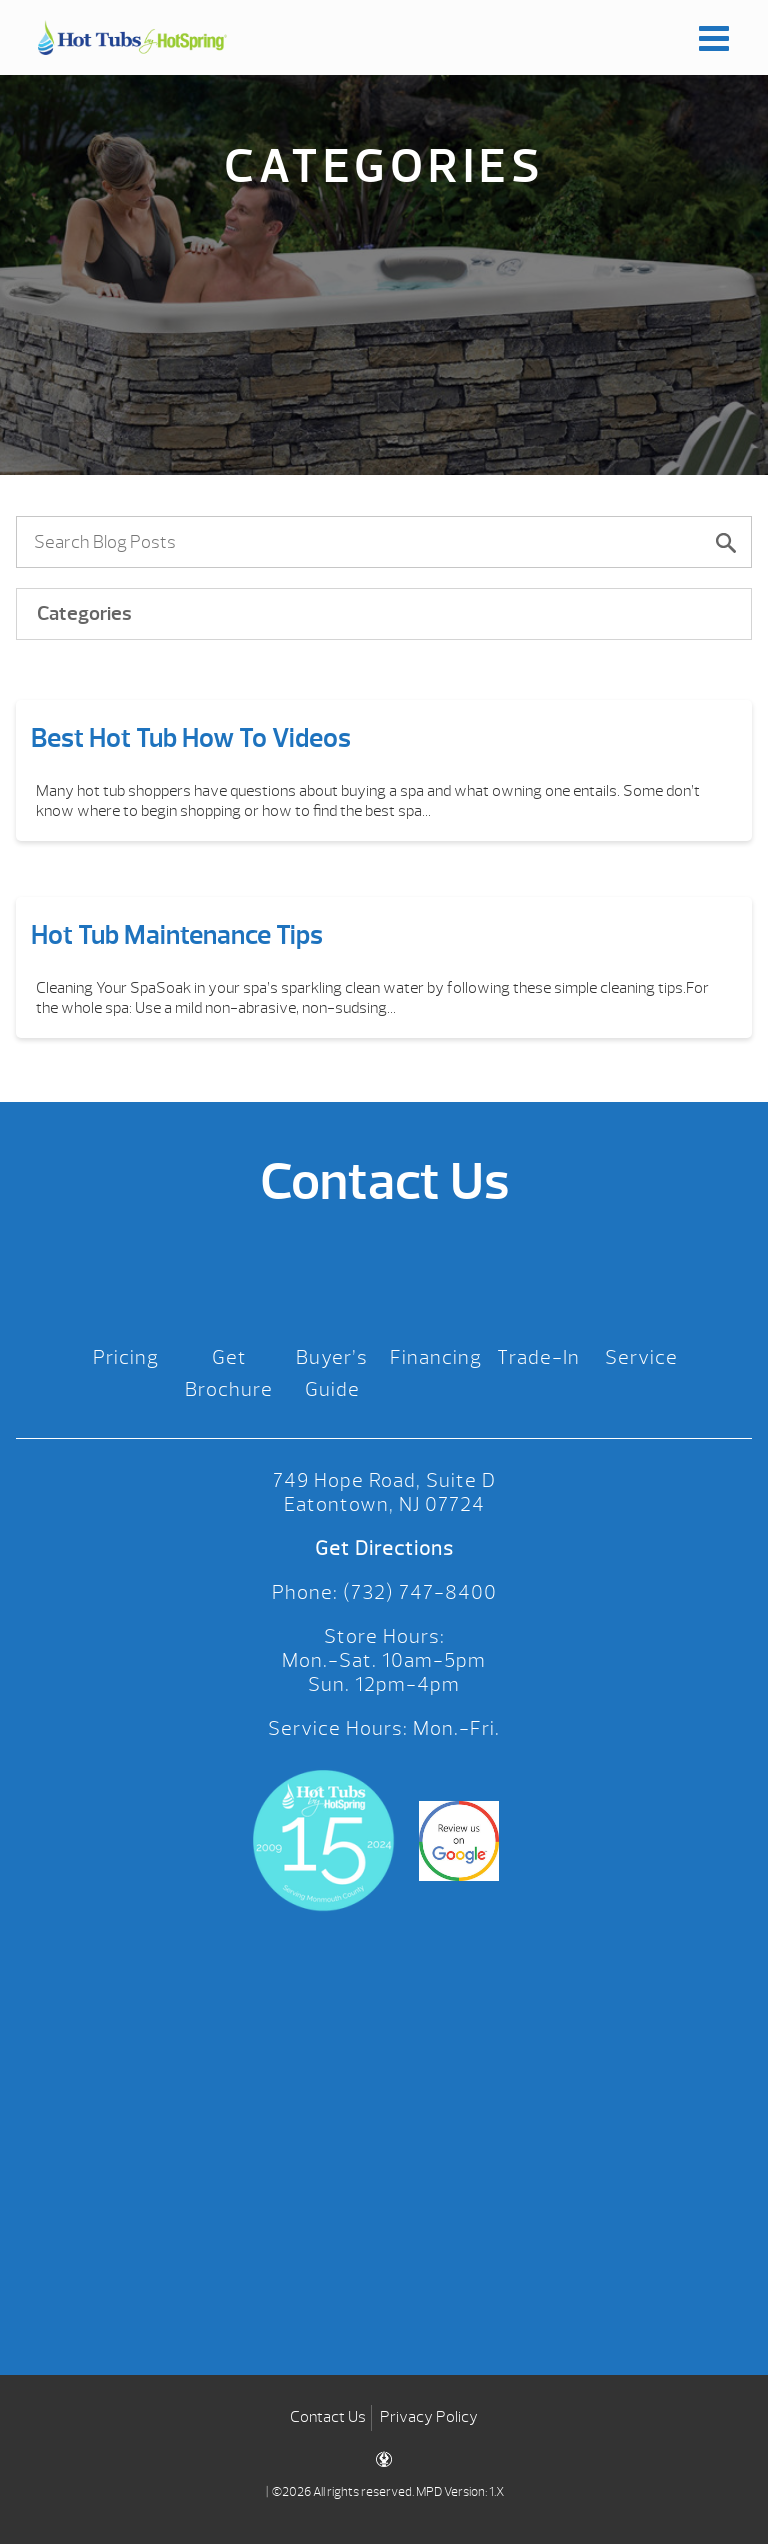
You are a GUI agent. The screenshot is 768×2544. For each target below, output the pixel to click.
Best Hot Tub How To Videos (191, 738)
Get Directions (384, 1548)
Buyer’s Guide (332, 1373)
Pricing (126, 1357)
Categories (84, 613)
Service (641, 1357)
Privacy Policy (429, 2417)
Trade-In (538, 1357)
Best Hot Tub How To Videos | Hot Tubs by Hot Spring (132, 37)
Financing (436, 1357)
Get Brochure (229, 1373)
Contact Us (328, 2417)
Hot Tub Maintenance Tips (177, 935)
